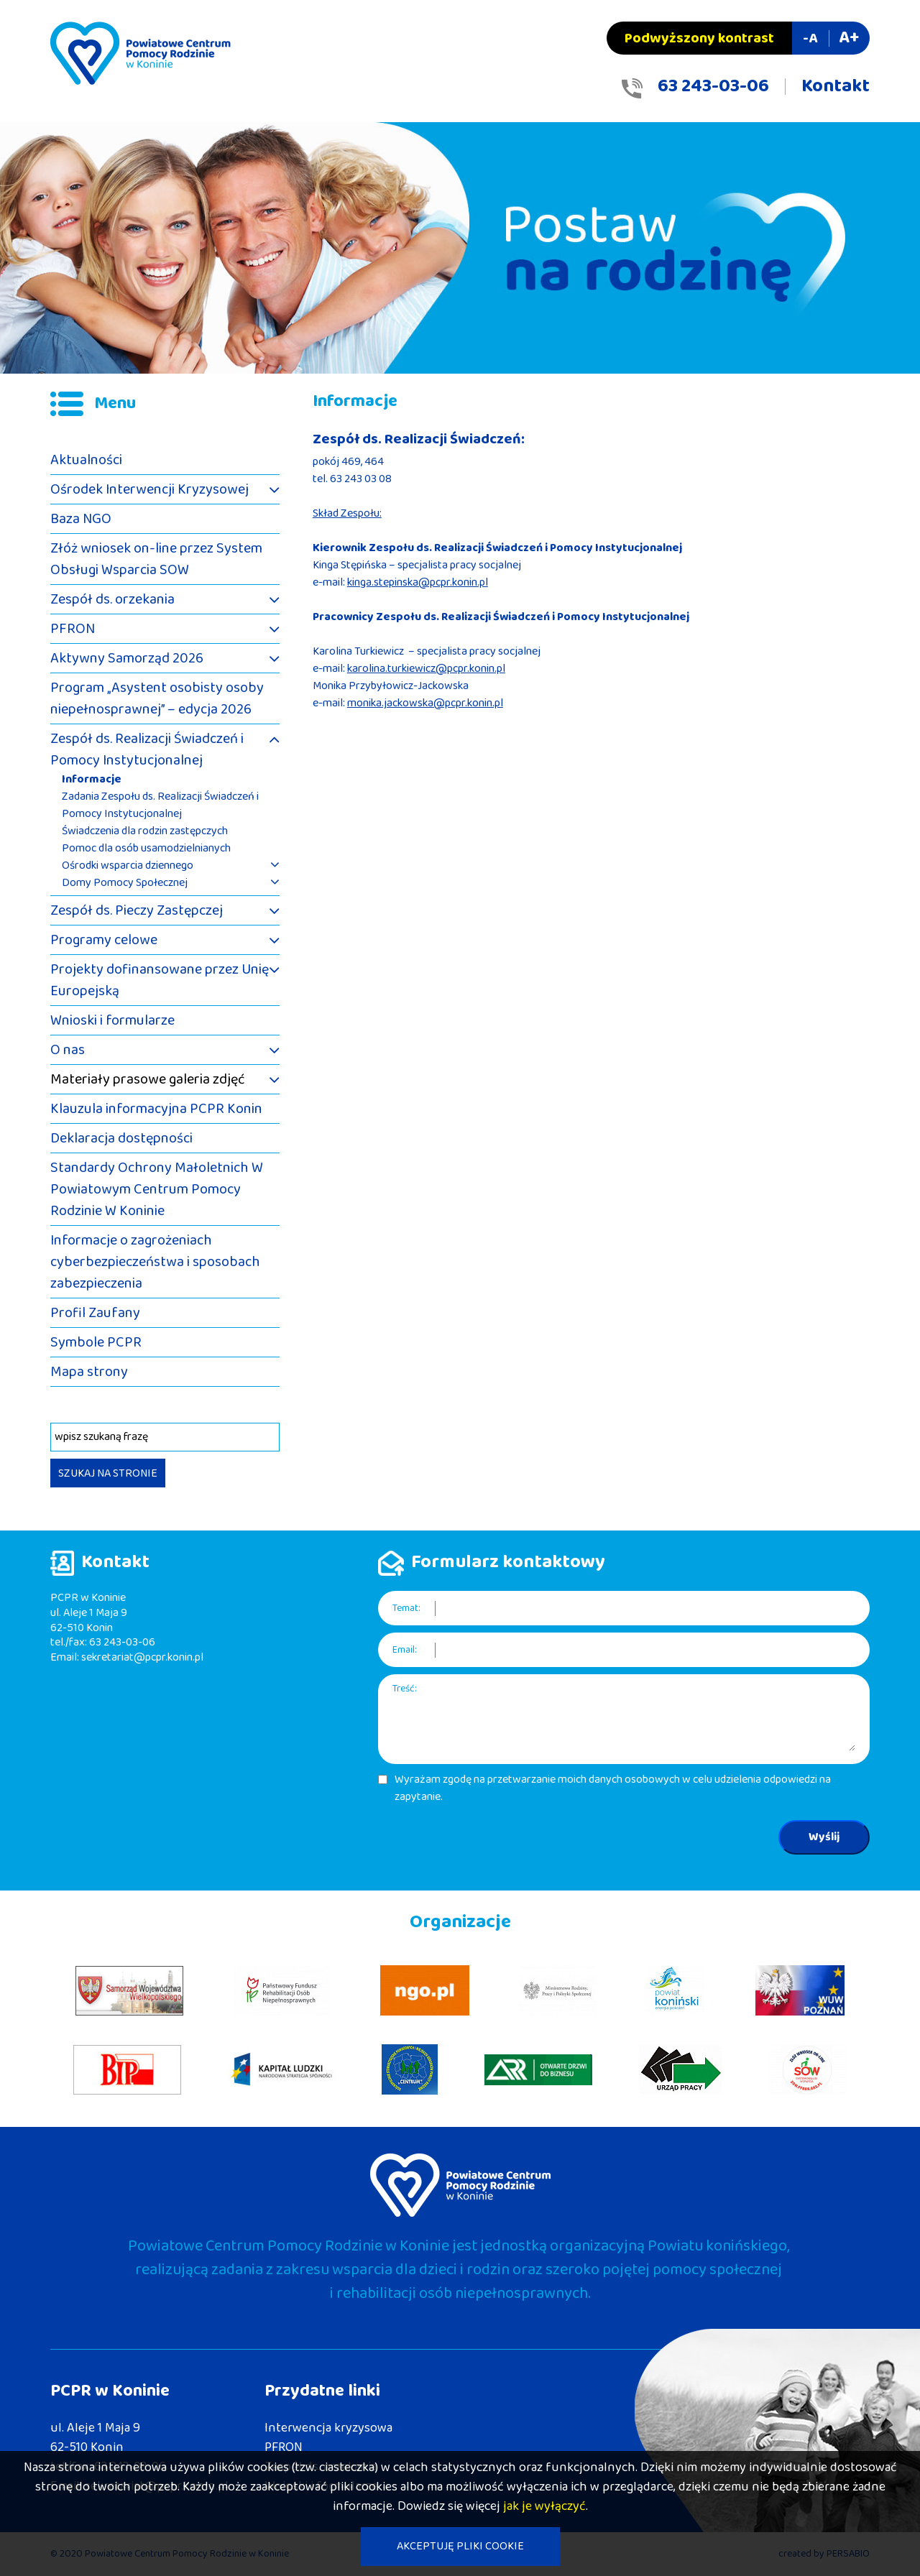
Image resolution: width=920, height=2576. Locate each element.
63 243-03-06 (713, 86)
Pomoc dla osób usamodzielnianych (146, 848)
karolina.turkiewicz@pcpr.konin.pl (426, 669)
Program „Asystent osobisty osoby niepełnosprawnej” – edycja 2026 (157, 698)
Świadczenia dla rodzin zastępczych (145, 831)
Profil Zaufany (95, 1313)
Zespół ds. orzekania (112, 599)
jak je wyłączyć (544, 2506)
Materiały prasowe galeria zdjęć (147, 1079)
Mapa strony (89, 1371)
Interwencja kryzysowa (328, 2428)
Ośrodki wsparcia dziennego (127, 865)
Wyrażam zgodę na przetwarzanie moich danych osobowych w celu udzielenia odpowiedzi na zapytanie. (613, 1788)
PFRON (72, 629)
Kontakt (835, 86)
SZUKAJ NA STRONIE (107, 1473)
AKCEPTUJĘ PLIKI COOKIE (460, 2546)
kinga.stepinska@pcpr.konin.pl (417, 582)
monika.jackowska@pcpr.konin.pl (425, 703)
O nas (67, 1050)
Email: (404, 1650)
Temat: (406, 1608)
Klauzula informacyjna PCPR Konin (156, 1109)
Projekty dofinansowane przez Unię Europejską (159, 980)
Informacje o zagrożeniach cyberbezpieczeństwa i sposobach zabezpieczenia (155, 1261)
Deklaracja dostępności (121, 1138)
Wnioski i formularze (112, 1020)
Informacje (91, 779)
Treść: (404, 1688)
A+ (849, 38)
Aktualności (86, 460)
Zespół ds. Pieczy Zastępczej (136, 910)
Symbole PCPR (96, 1342)
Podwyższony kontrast (699, 38)
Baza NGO (80, 519)
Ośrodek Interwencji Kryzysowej (149, 489)
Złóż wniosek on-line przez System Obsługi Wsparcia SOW (156, 559)
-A (810, 38)
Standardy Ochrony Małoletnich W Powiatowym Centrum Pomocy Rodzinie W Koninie (156, 1189)
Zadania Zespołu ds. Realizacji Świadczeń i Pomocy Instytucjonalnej (160, 805)
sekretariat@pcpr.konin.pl (142, 1657)
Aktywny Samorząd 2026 (126, 658)
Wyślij (824, 1837)
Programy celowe (103, 940)
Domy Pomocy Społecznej (125, 883)
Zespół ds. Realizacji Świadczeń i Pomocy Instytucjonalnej (147, 749)
